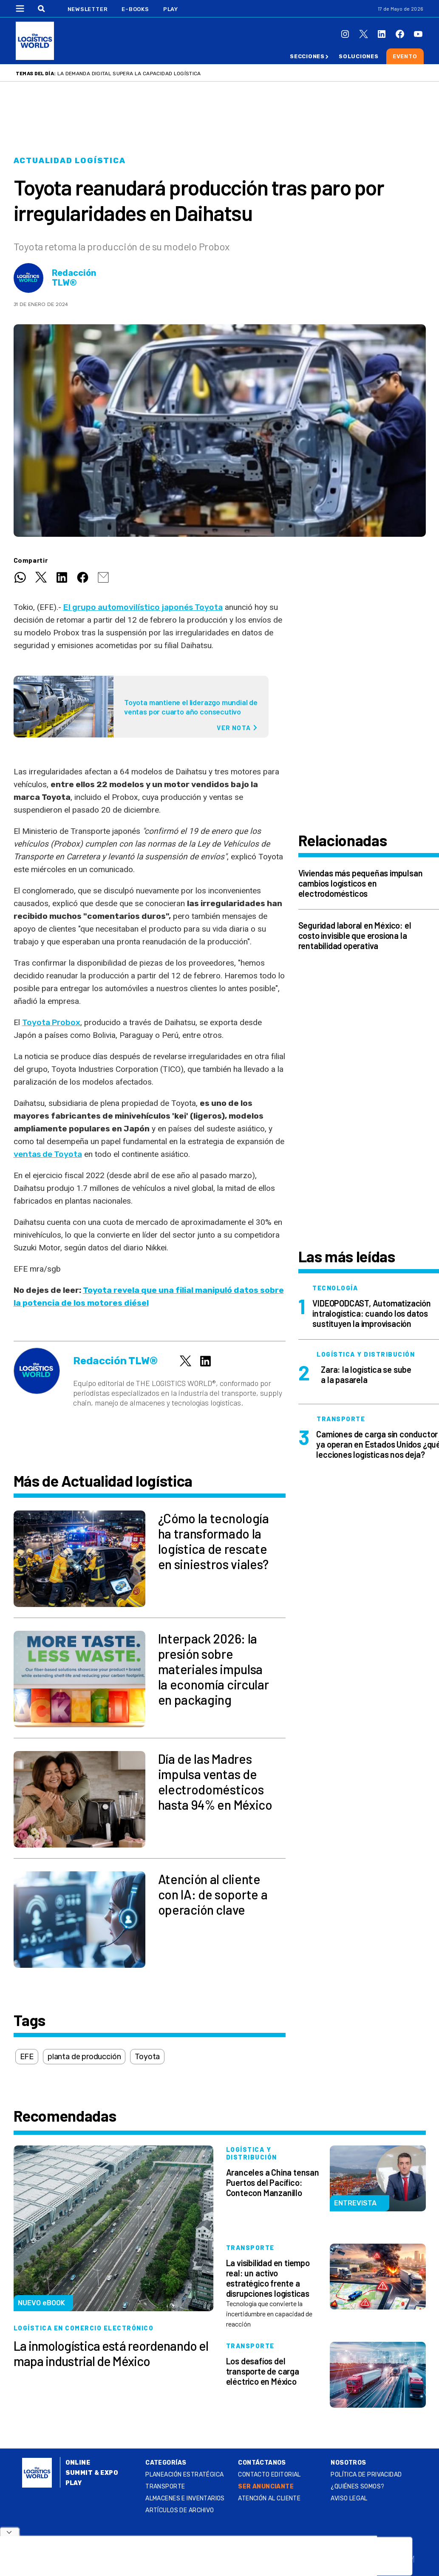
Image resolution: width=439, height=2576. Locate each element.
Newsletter (88, 9)
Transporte (165, 2486)
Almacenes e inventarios (185, 2498)
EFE (27, 2056)
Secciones (307, 56)
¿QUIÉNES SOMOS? (357, 2486)
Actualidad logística (70, 160)
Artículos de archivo (179, 2510)
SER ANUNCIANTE (266, 2486)
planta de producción (84, 2056)
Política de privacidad (366, 2474)
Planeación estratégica (184, 2474)
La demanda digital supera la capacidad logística (129, 74)
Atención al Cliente (269, 2498)
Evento (405, 56)
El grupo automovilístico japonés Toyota (143, 607)
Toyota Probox (51, 1022)
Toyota (147, 2056)
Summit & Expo (91, 2473)
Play (170, 9)
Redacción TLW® (74, 278)
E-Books (135, 9)
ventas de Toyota (48, 1154)
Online (78, 2462)
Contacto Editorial (269, 2474)
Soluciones (359, 56)
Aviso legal (349, 2498)
